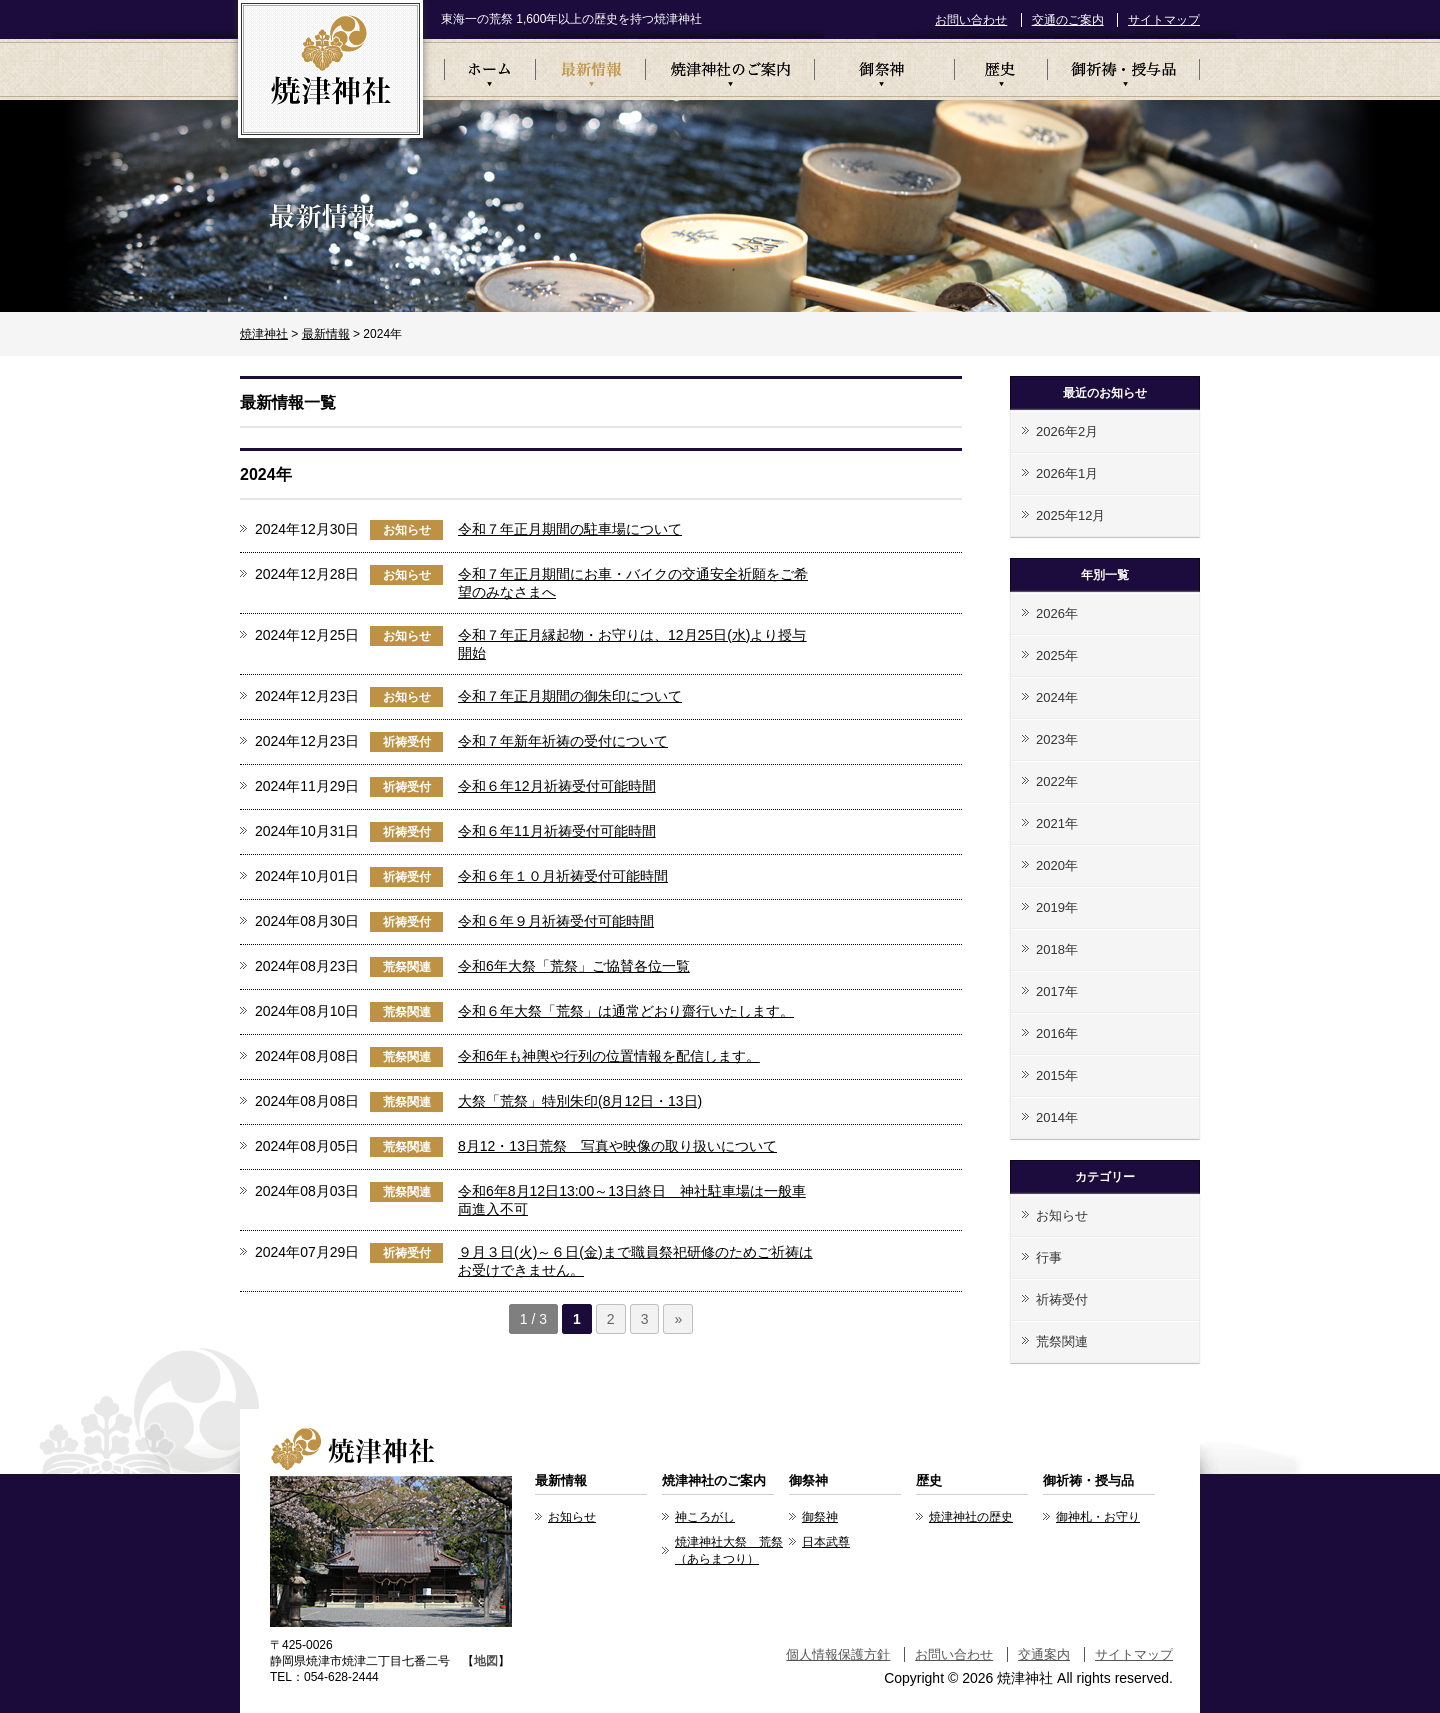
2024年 (1057, 697)
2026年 (1057, 613)
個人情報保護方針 (838, 1654)
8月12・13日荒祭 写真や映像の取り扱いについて (617, 1146)
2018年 (1057, 949)
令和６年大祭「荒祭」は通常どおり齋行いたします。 (626, 1011)
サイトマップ (1164, 20)
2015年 (1057, 1075)
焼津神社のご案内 (729, 69)
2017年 (1057, 991)
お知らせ (407, 530)
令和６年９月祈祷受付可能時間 (556, 921)
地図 (486, 1661)
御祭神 (884, 69)
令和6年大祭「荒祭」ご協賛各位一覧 (574, 966)
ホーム (489, 69)
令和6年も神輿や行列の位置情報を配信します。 (609, 1056)
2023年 (1057, 739)
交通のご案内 (1068, 20)
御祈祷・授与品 (1123, 69)
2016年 (1057, 1033)
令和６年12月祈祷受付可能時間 (557, 786)
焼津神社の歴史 (971, 1517)
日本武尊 (826, 1542)
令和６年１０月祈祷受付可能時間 (563, 876)
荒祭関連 (407, 967)
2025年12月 (1070, 515)
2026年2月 (1067, 431)
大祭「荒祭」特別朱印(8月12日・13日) (580, 1101)
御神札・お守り (1098, 1517)
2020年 (1057, 865)
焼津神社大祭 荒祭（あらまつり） (729, 1550)
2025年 (1057, 655)
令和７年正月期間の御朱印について (570, 696)
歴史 (1000, 69)
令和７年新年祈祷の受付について (563, 741)
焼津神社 (264, 334)
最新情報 (590, 69)
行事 (1049, 1257)
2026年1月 (1067, 473)
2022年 (1057, 781)
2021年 (1057, 823)
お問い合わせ (971, 20)
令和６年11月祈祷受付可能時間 (557, 831)
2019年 (1057, 907)
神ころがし (705, 1517)
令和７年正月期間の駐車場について (570, 529)
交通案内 (1044, 1654)
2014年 (1057, 1117)
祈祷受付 (407, 742)
